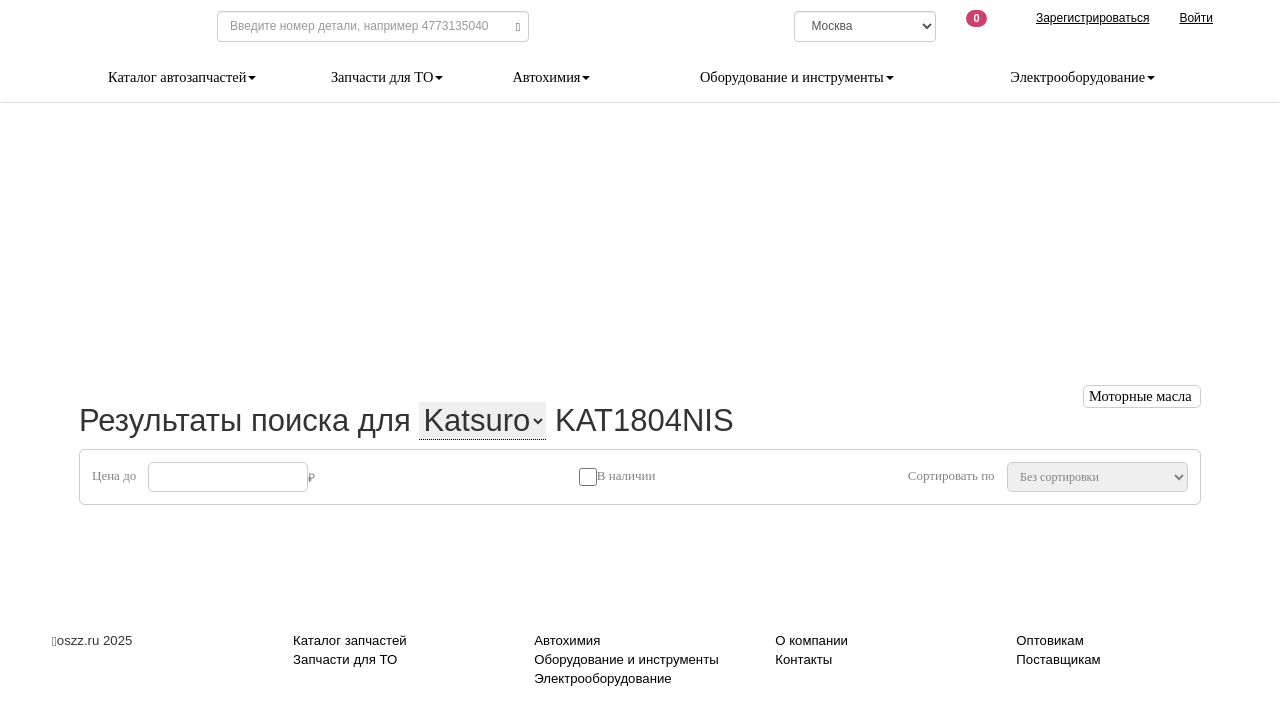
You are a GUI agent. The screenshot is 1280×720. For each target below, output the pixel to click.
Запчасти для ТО (387, 77)
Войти (1196, 18)
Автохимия (551, 77)
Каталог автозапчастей (182, 77)
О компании (811, 640)
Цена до (114, 475)
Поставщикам (1058, 659)
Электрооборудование (1082, 77)
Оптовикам (1049, 640)
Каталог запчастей (350, 640)
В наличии (626, 475)
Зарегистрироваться (1092, 18)
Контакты (803, 659)
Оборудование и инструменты (797, 77)
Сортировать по (951, 475)
